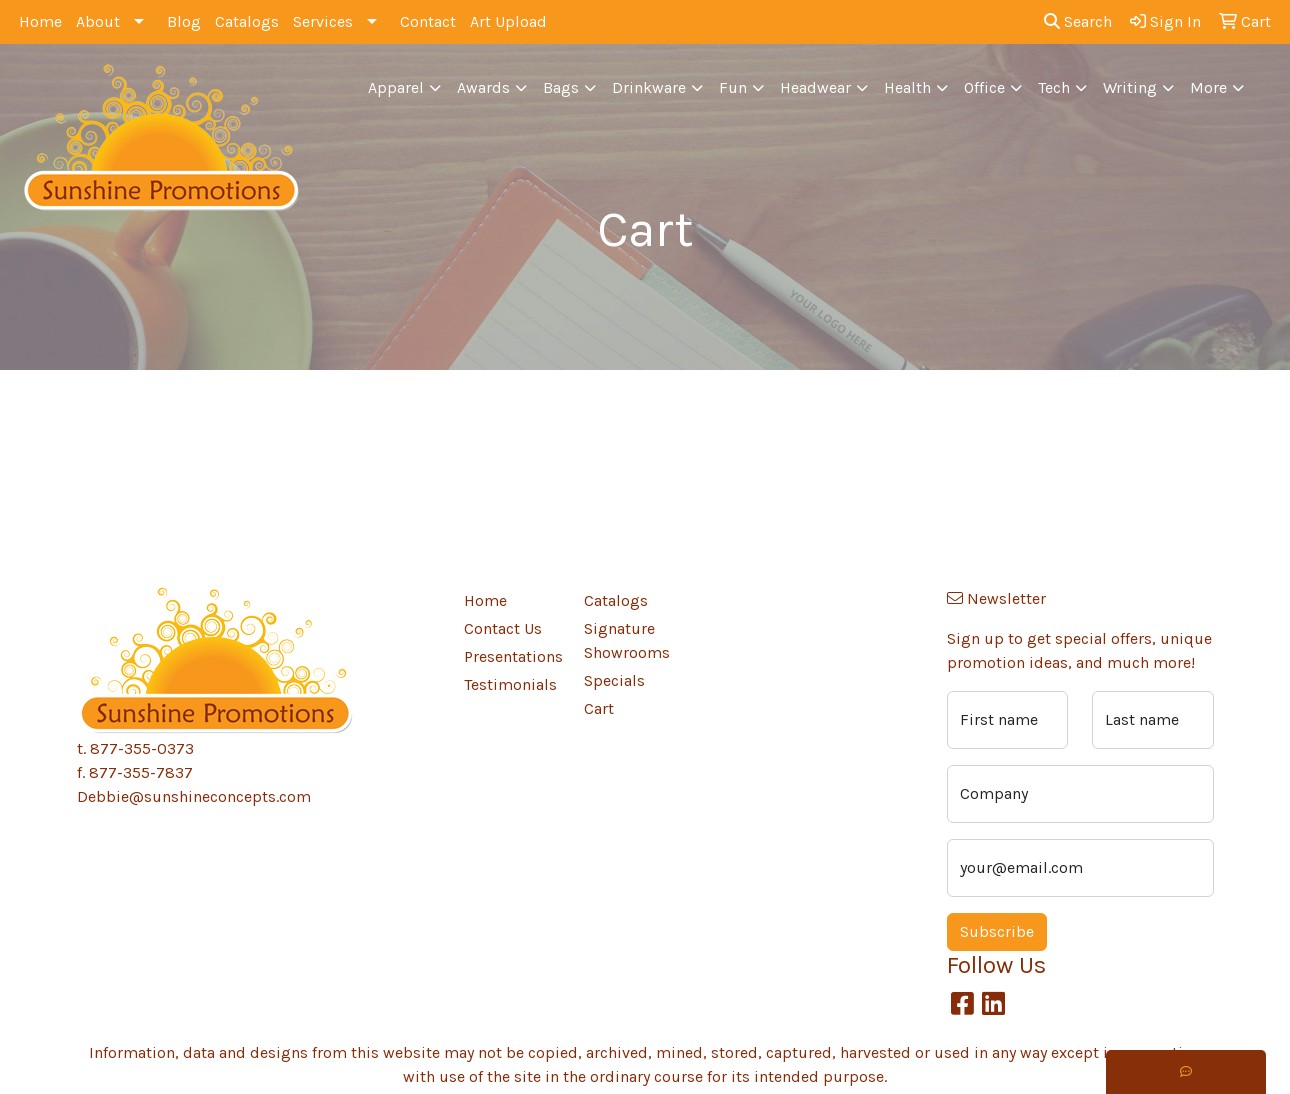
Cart (599, 708)
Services (323, 21)
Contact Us (503, 628)
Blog (184, 21)
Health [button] (907, 87)
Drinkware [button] (649, 87)
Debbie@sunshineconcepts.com (194, 796)
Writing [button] (1130, 87)
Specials (614, 680)
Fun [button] (733, 87)
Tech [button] (1054, 87)
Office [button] (984, 87)
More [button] (1208, 87)
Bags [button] (561, 87)
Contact (428, 21)
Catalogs (247, 21)
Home (40, 21)
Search (1078, 21)
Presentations (512, 656)
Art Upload (508, 21)
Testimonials (510, 684)
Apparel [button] (396, 87)
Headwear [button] (815, 87)
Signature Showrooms (627, 640)
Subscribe (997, 931)
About (98, 21)
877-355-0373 (142, 748)
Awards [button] (483, 87)
